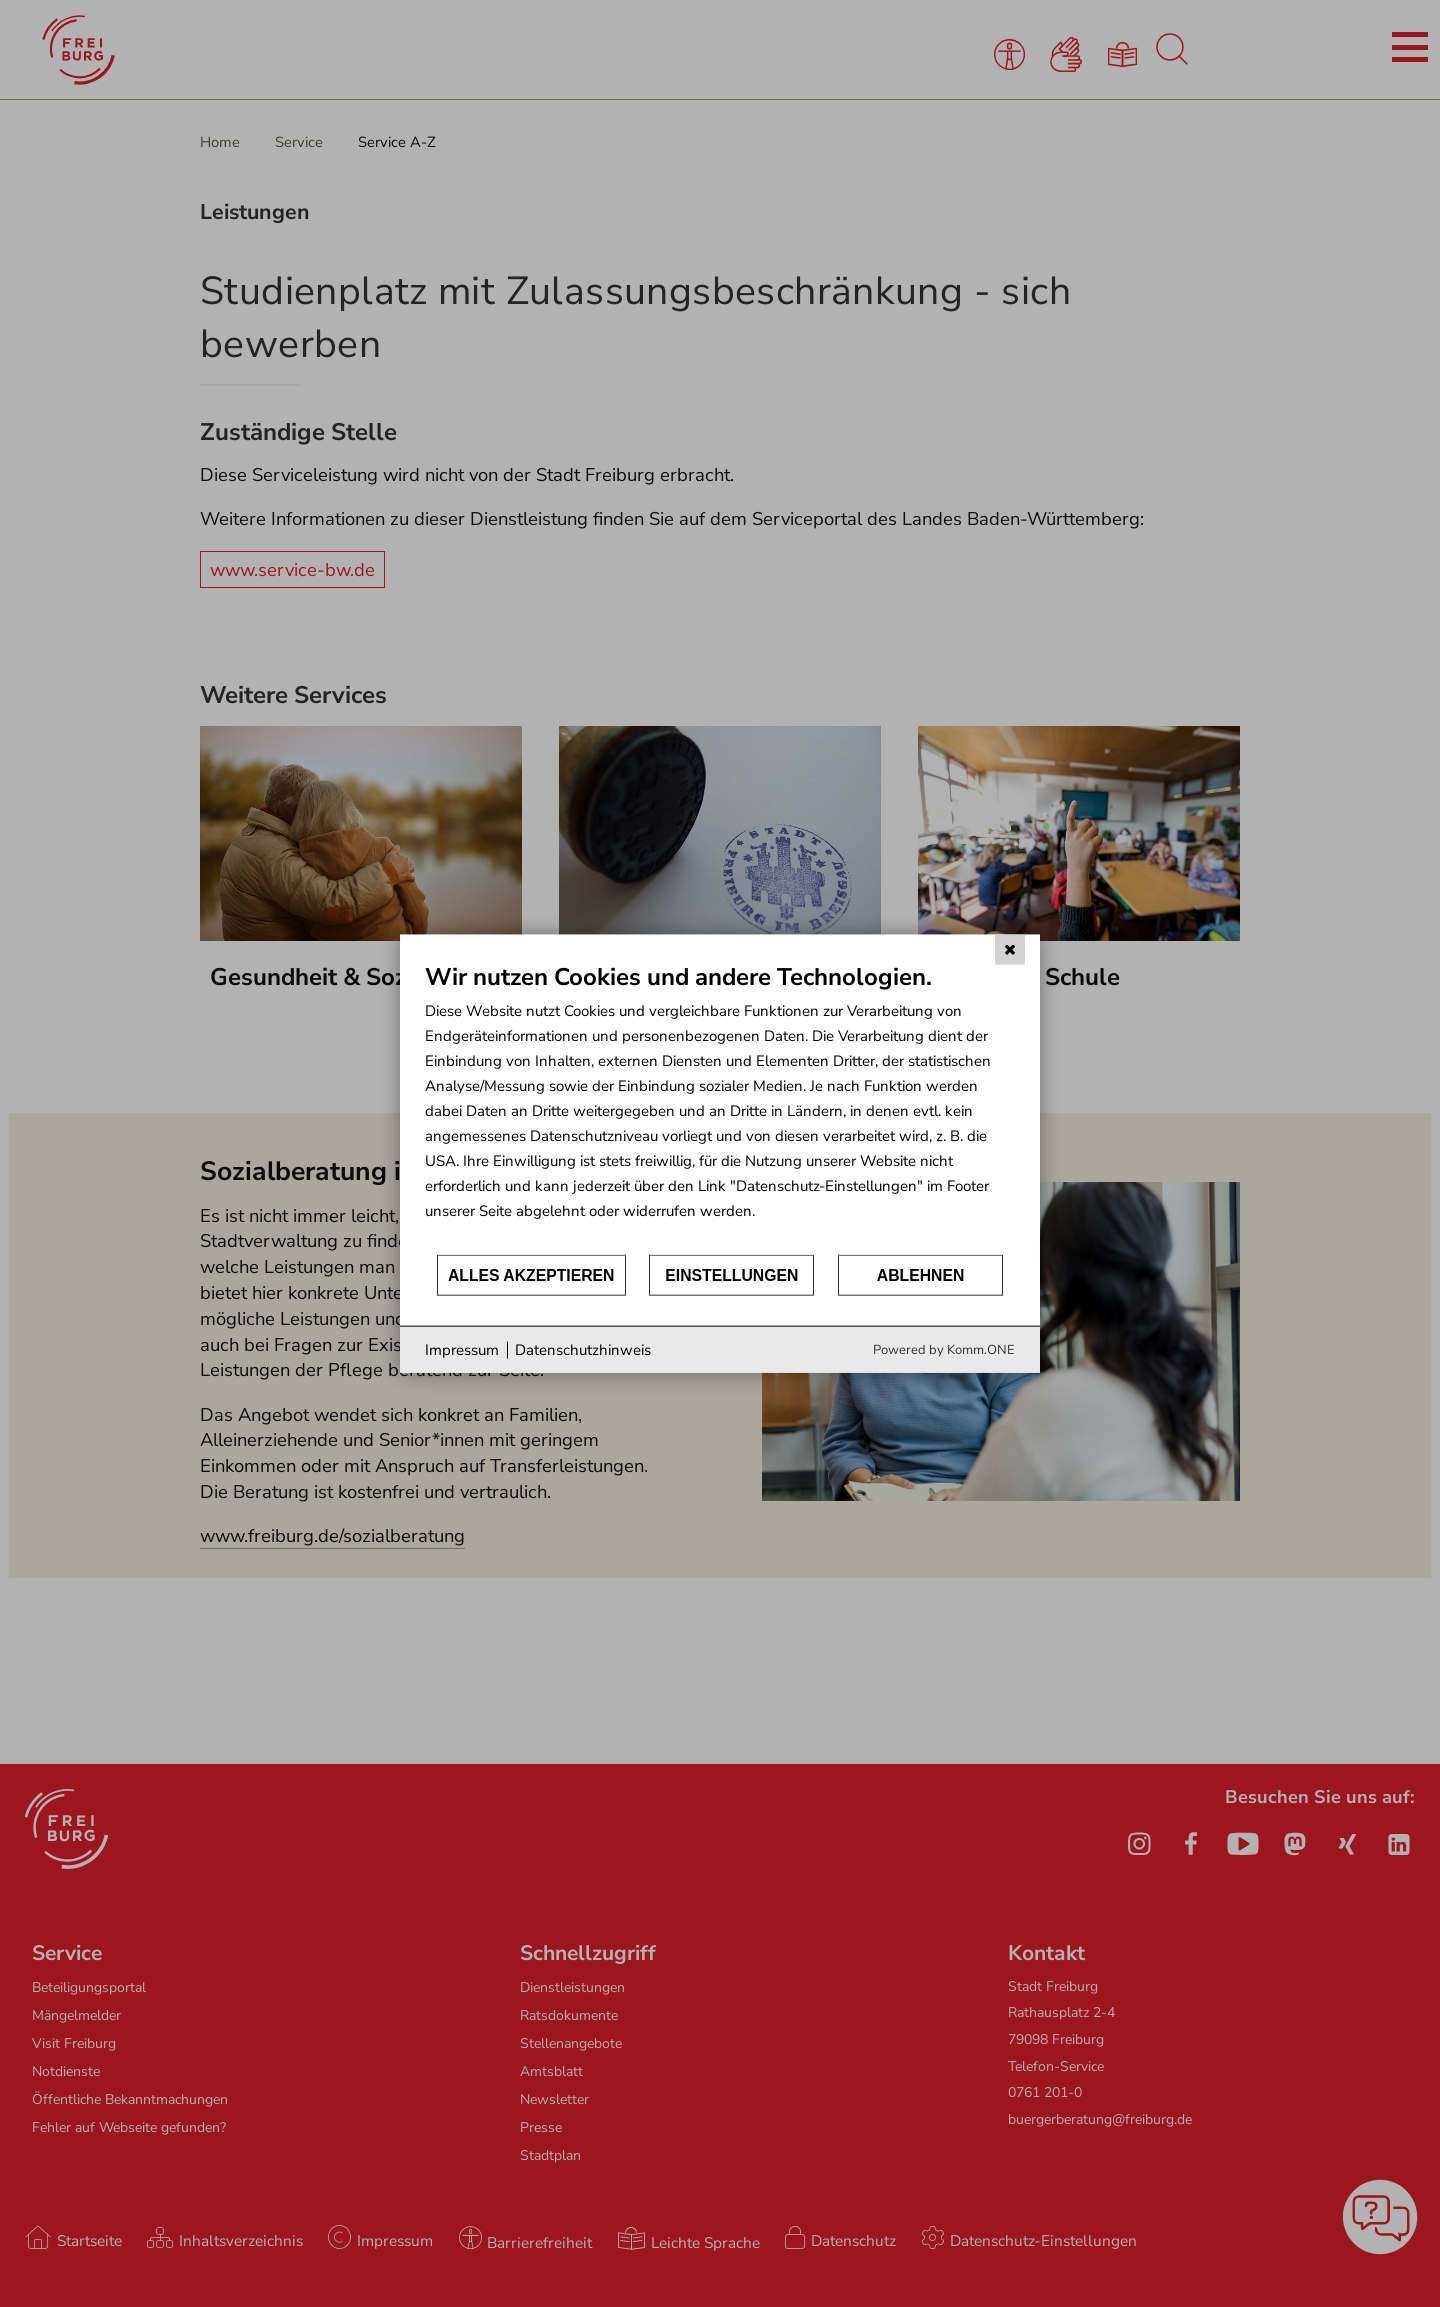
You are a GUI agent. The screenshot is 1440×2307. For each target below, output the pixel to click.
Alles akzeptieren (531, 1274)
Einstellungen (731, 1274)
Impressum (462, 1349)
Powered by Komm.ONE (944, 1350)
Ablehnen (921, 1274)
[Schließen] (1010, 949)
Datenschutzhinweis (583, 1349)
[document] (720, 1106)
